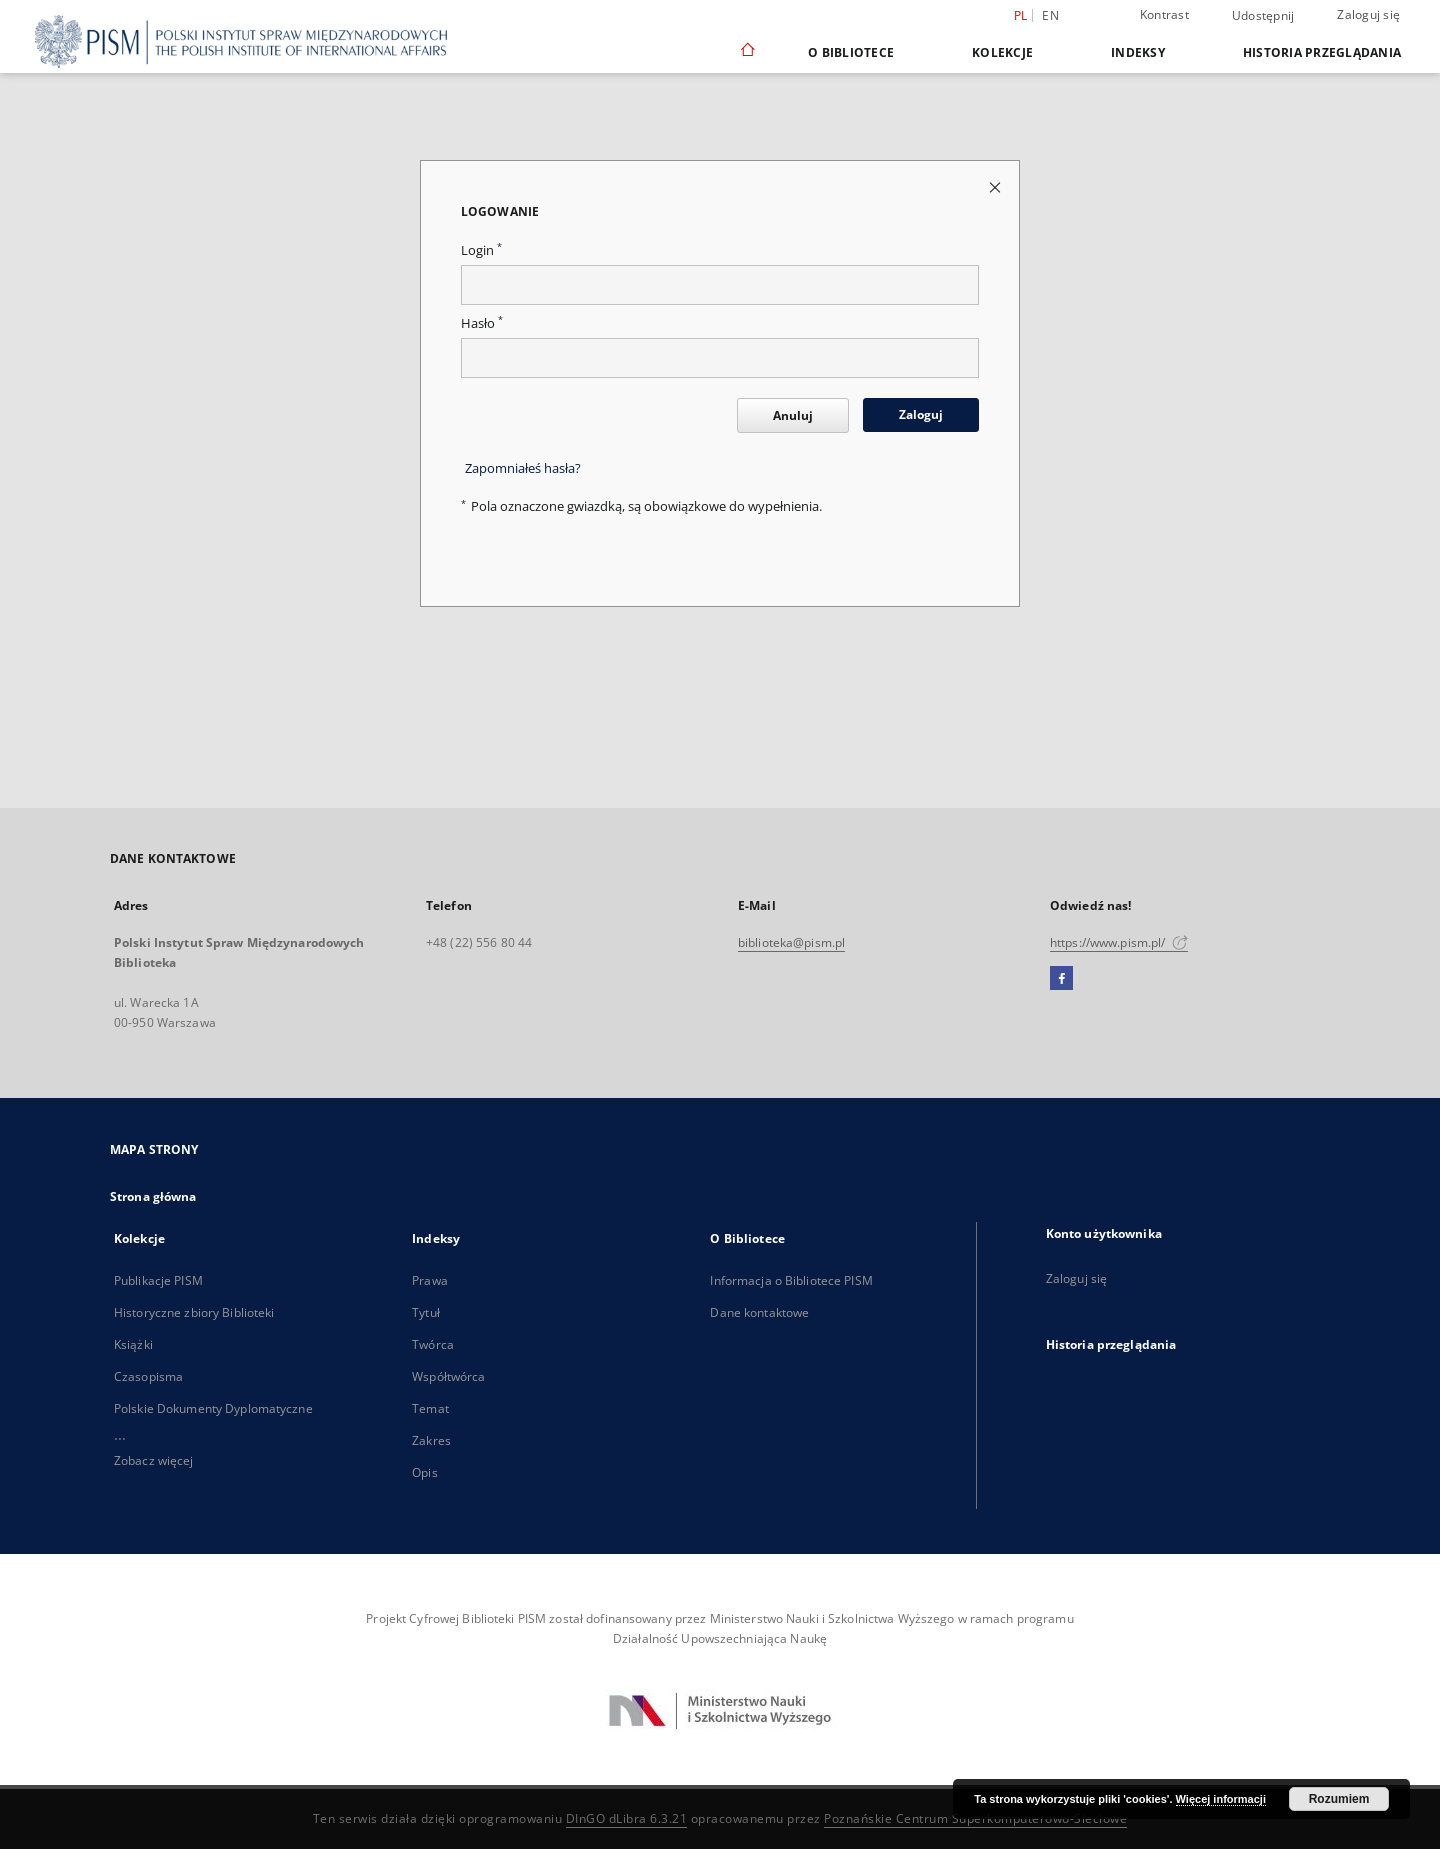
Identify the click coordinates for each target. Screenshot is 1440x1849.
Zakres (431, 1440)
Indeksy (1138, 52)
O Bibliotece (851, 52)
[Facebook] (1061, 979)
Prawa (430, 1280)
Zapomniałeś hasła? (523, 468)
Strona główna (153, 1196)
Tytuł (426, 1312)
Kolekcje (1002, 52)
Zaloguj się (1368, 14)
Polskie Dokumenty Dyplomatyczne (213, 1408)
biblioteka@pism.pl (791, 942)
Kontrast (1164, 14)
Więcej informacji (1221, 1799)
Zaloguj (921, 414)
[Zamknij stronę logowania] (996, 186)
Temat (430, 1408)
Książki (133, 1344)
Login (481, 250)
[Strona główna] (746, 52)
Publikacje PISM (158, 1280)
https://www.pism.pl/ (1119, 942)
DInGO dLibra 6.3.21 (627, 1818)
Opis (424, 1472)
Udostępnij (1263, 16)
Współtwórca (448, 1376)
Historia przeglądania (1322, 52)
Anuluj (793, 415)
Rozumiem (1339, 1799)
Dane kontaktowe (759, 1312)
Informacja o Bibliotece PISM (791, 1280)
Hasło (482, 323)
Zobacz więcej (154, 1460)
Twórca (433, 1344)
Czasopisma (148, 1376)
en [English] (1050, 15)
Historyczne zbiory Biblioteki (194, 1312)
